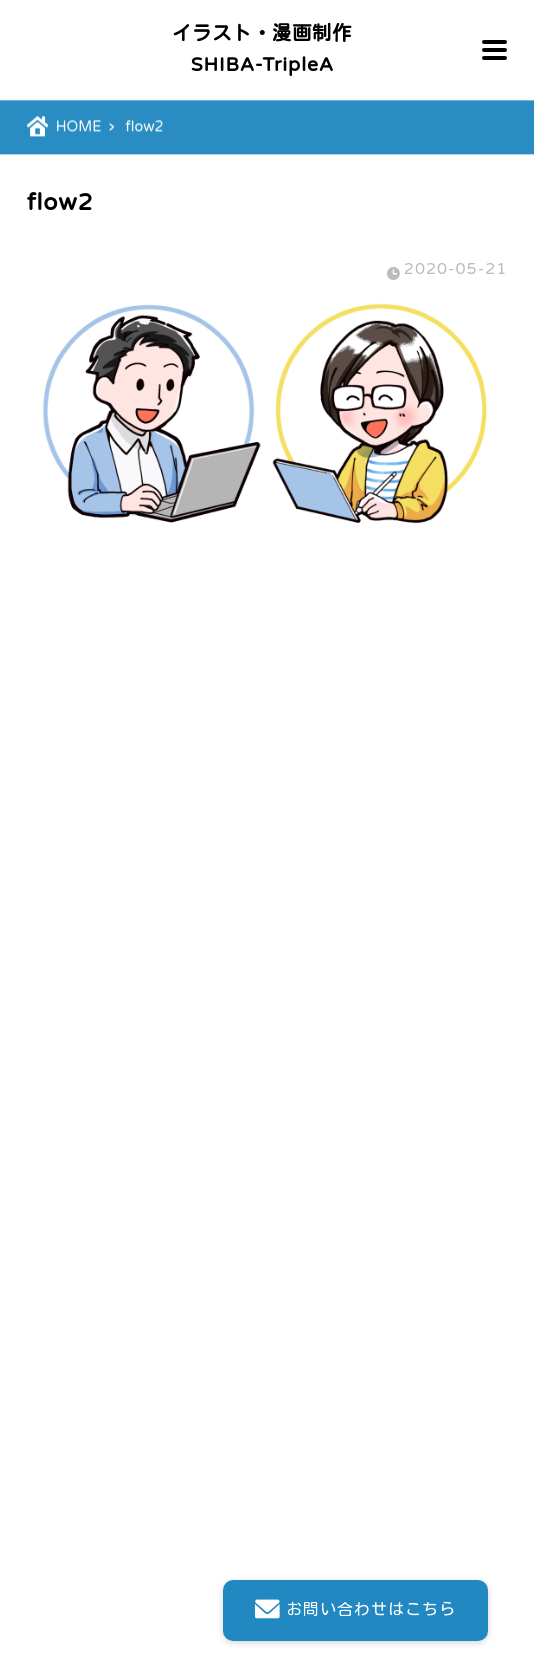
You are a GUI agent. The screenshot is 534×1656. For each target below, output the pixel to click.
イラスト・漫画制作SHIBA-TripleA (262, 49)
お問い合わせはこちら (355, 1610)
